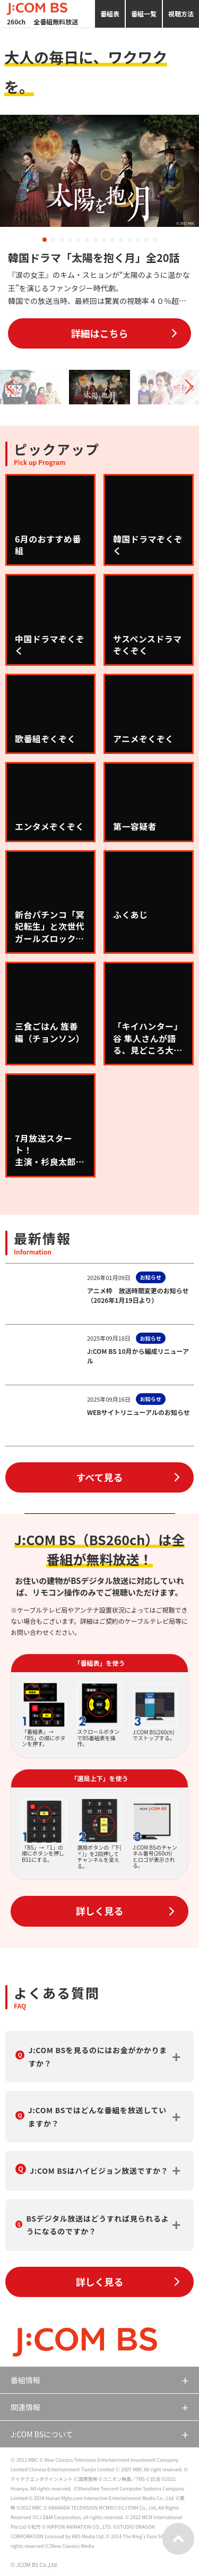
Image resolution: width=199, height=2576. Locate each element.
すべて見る (99, 1477)
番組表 (109, 13)
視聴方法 (181, 13)
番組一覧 (144, 13)
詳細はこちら (99, 333)
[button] (44, 240)
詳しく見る (100, 1911)
